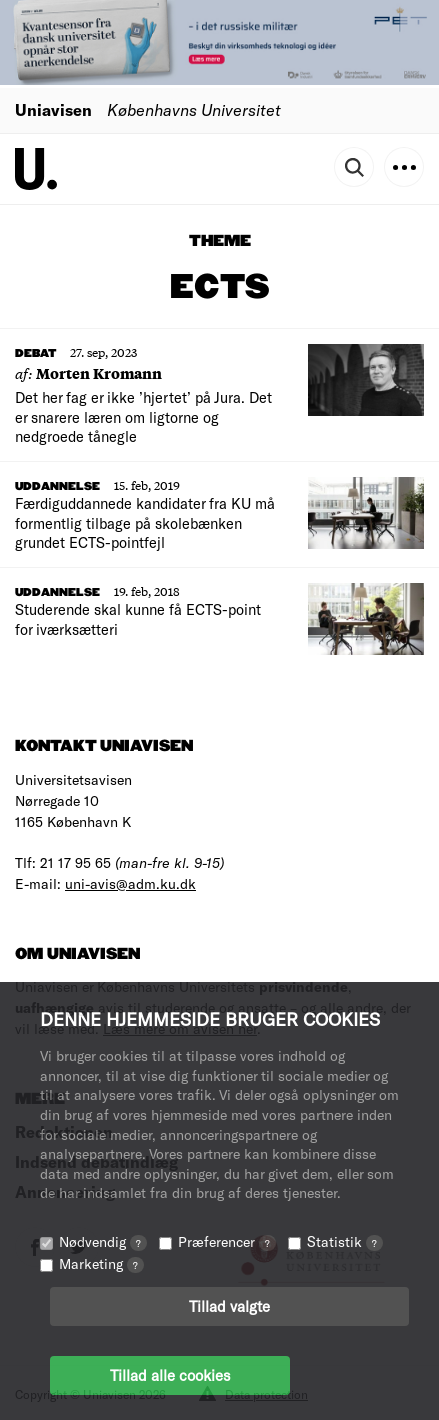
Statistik (345, 1241)
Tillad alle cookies (170, 1375)
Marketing (101, 1263)
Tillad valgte (229, 1306)
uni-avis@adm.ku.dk (130, 883)
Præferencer (227, 1241)
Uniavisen (53, 109)
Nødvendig (103, 1241)
